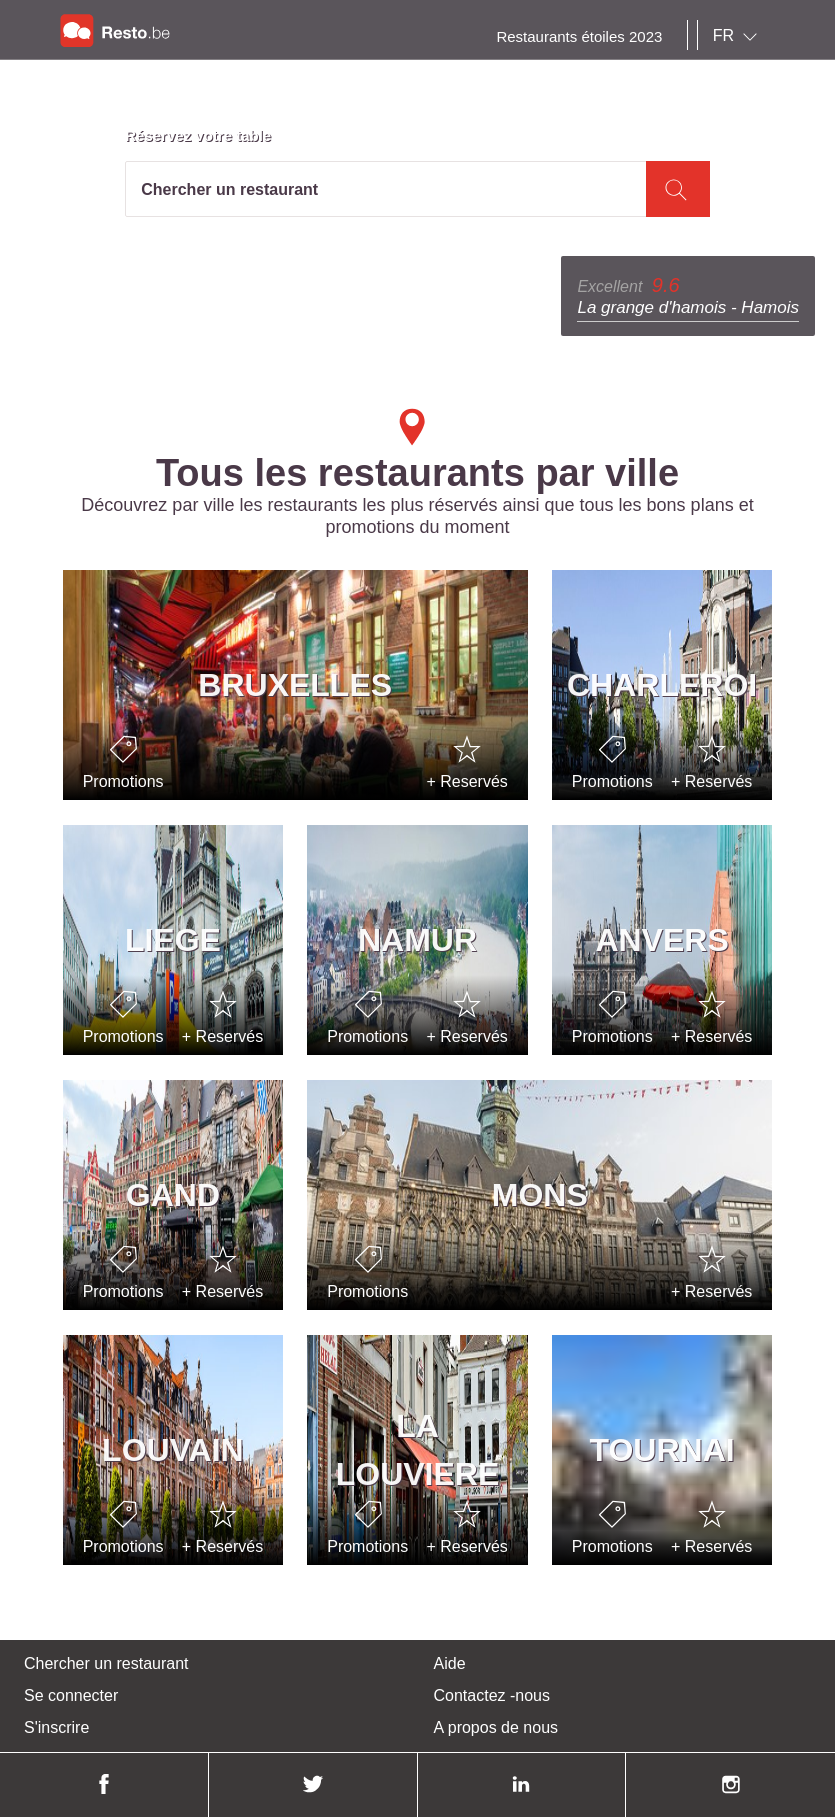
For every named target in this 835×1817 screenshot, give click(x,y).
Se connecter (71, 1695)
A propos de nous (496, 1727)
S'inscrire (56, 1727)
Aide (450, 1663)
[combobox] (739, 36)
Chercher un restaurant (106, 1663)
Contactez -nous (492, 1695)
